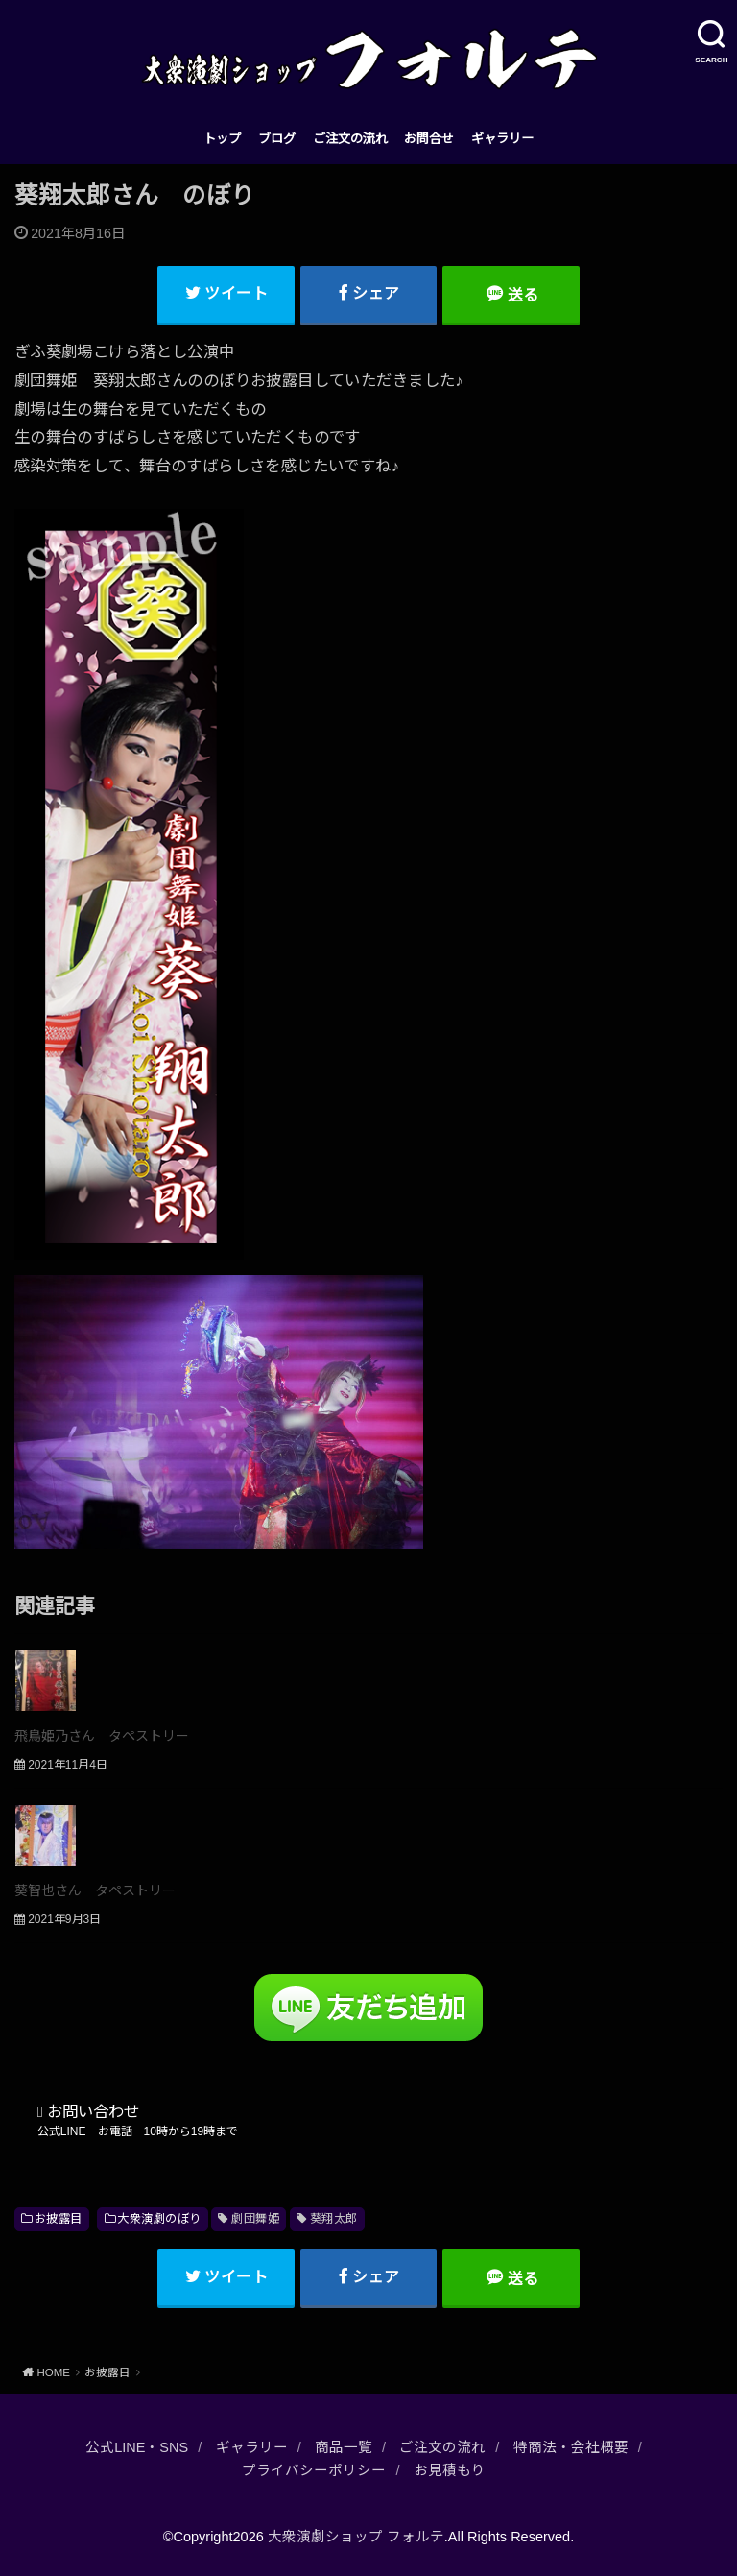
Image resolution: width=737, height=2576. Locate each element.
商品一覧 (343, 2447)
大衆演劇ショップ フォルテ (356, 2536)
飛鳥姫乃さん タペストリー (101, 1736)
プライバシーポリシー (314, 2470)
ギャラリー (502, 139)
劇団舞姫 (255, 2219)
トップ (222, 139)
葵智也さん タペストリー (95, 1890)
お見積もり (450, 2470)
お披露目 (59, 2219)
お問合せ (429, 139)
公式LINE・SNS (136, 2447)
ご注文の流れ (350, 139)
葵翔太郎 (334, 2219)
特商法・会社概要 (571, 2447)
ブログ (277, 139)
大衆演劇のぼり (159, 2219)
